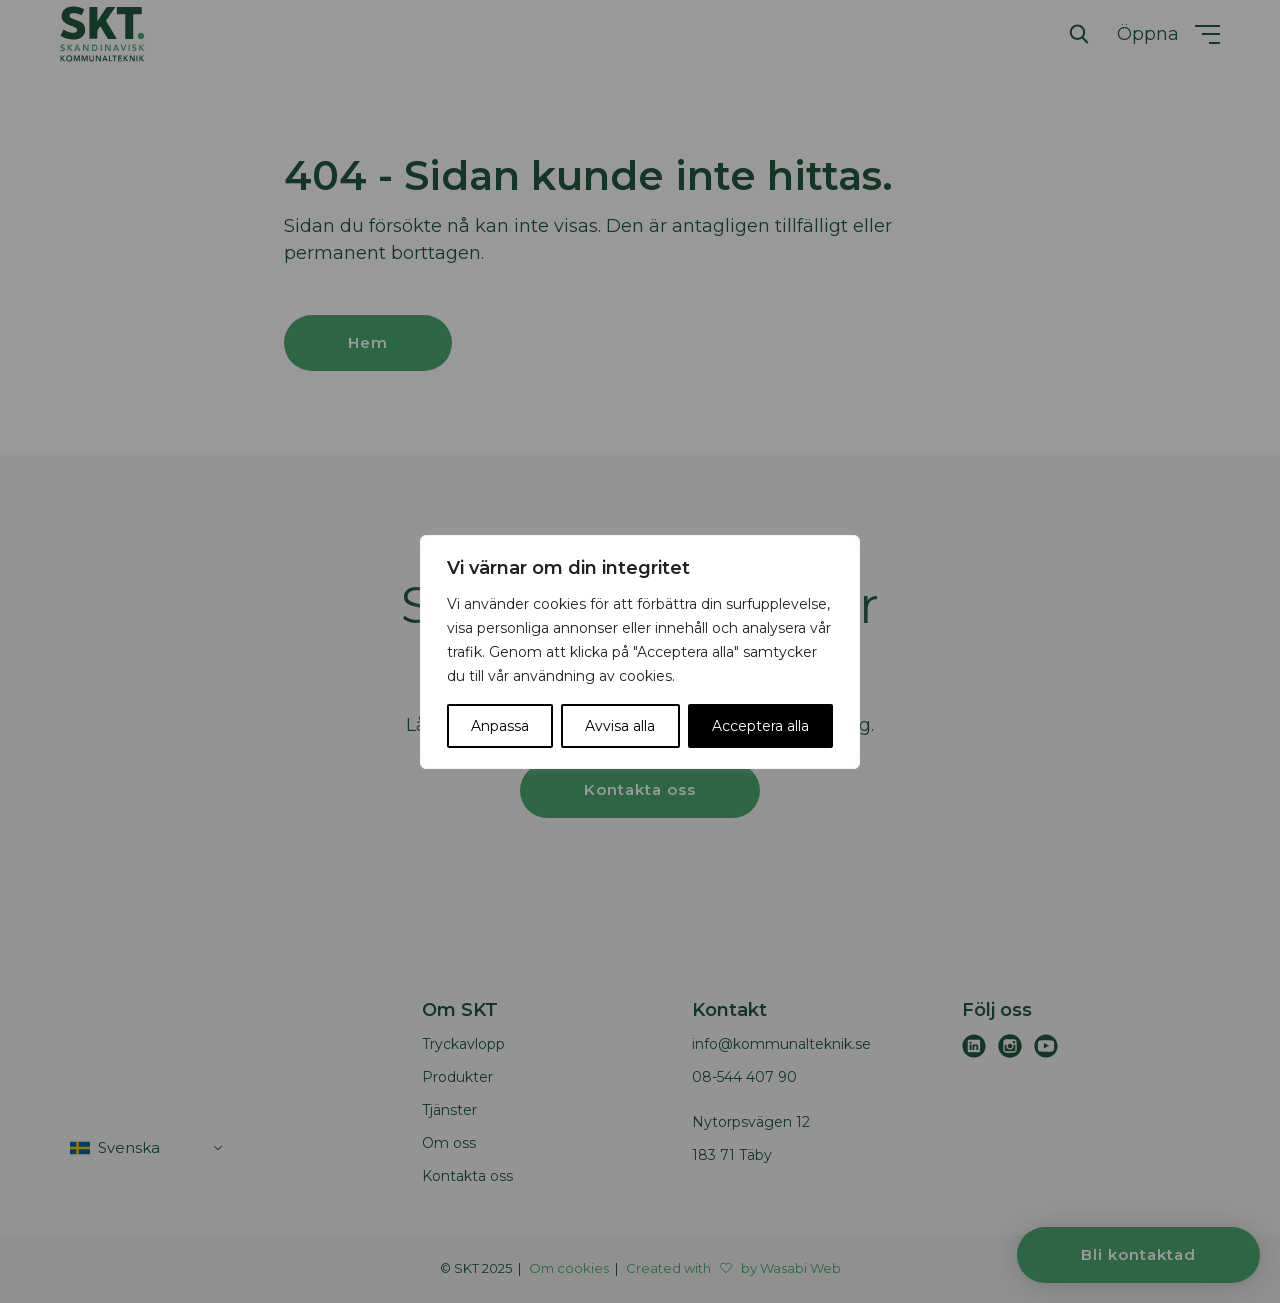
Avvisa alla (620, 726)
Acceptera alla (760, 726)
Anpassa (500, 726)
